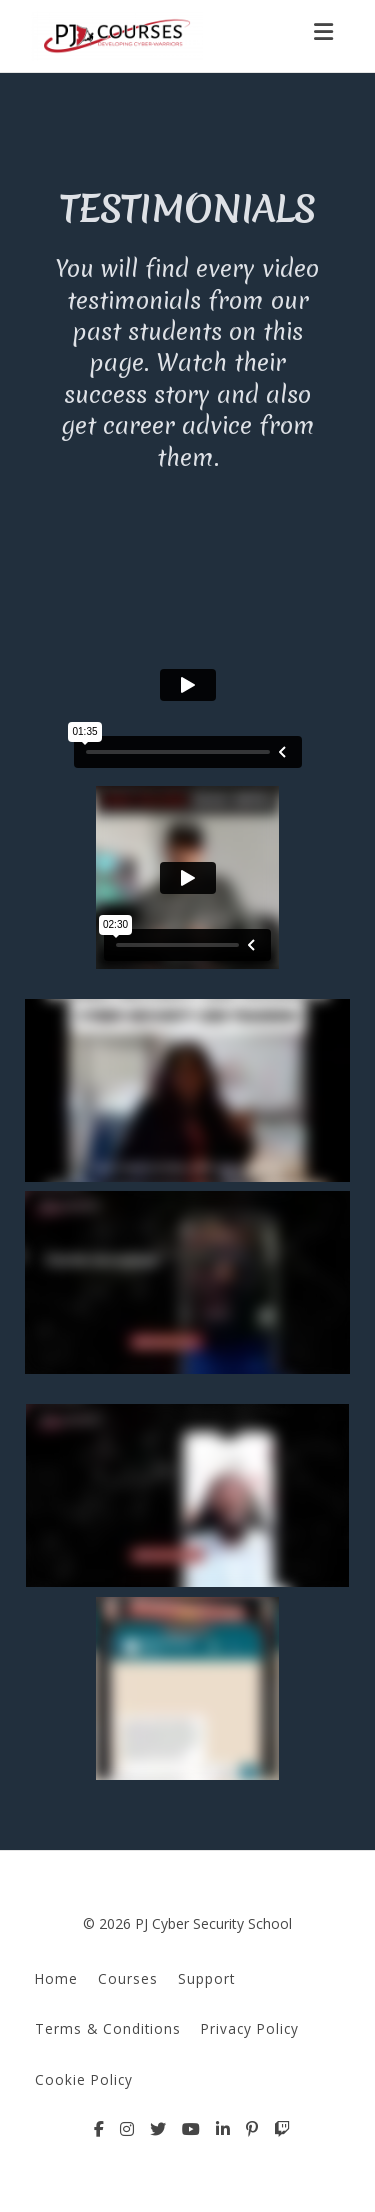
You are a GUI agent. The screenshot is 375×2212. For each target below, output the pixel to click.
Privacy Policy (250, 2028)
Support (206, 1978)
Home (56, 1978)
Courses (128, 1978)
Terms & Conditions (108, 2028)
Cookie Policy (84, 2079)
